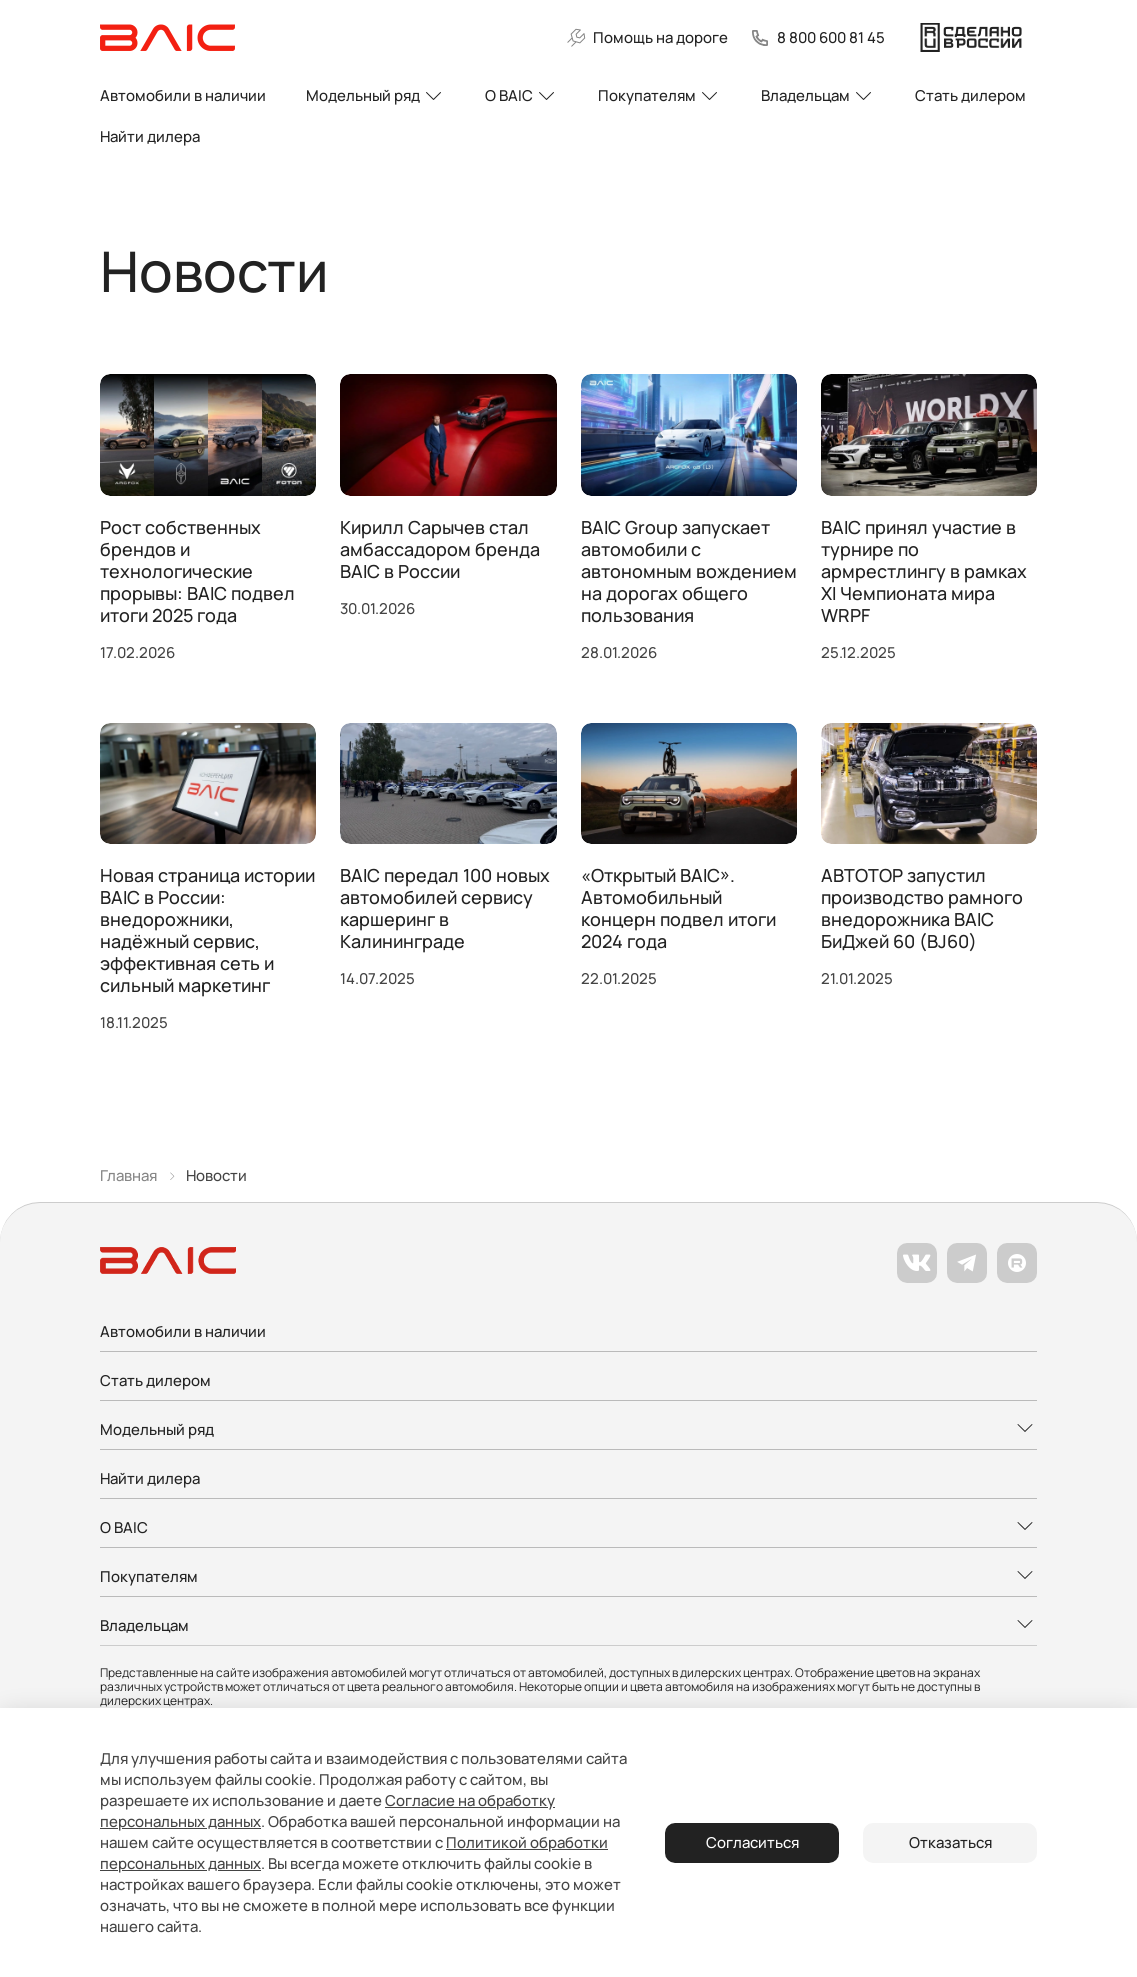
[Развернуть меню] (568, 1430)
